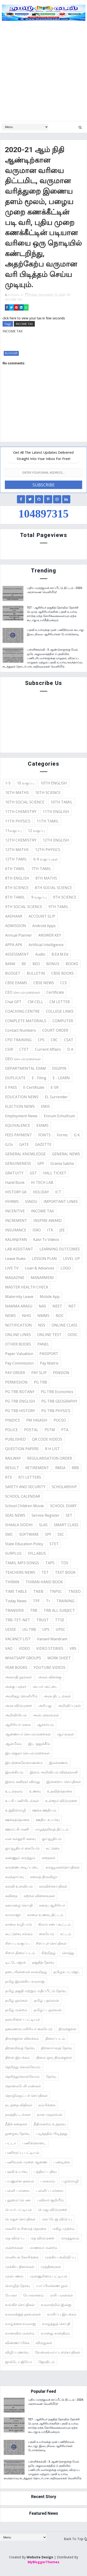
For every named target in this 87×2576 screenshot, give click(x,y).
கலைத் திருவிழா (44, 1876)
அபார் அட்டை (45, 1686)
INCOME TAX (14, 299)
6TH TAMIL (15, 868)
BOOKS (72, 963)
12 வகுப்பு (36, 830)
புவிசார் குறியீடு (50, 2200)
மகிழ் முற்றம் (63, 2228)
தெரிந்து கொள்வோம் (23, 2066)
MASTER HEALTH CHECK (26, 1287)
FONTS (44, 1134)
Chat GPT (13, 1001)
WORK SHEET (59, 1658)
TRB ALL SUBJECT (59, 1610)
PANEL (43, 1344)
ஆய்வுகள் (65, 1734)
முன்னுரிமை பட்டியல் (48, 2276)
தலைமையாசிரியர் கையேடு (28, 2028)
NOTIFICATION (18, 1325)
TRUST (42, 1619)
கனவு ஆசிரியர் (52, 1905)
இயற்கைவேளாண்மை (24, 1762)
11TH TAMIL (48, 821)
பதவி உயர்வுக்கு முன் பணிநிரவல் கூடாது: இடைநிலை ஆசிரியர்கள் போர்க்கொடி (51, 2446)
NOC (60, 1315)
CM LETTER (59, 1001)
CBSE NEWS (43, 982)
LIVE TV (12, 1268)
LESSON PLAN (44, 1258)
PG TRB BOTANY (20, 1391)
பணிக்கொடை (34, 2143)
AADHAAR (13, 916)
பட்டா (10, 2143)
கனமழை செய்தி (19, 1905)
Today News (16, 1600)
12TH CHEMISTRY (20, 840)
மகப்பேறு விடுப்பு (57, 2219)
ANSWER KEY (49, 935)
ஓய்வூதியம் (52, 1838)
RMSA (60, 1467)
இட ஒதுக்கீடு (39, 1743)
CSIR (9, 1049)
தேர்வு (51, 2076)
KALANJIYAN (16, 1239)
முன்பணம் (14, 2276)
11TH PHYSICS (17, 821)
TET (45, 1572)
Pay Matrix (49, 1363)
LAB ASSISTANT (19, 1249)
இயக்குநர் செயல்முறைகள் (27, 1753)
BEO (36, 963)
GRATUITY (14, 1173)
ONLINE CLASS (64, 1325)
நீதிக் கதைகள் (16, 2123)
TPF (36, 1600)
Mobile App (50, 1296)
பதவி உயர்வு (16, 2171)
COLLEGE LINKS (60, 1011)
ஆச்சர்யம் (45, 1724)
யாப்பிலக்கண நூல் (52, 2285)
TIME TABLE (16, 1591)
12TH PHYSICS (47, 849)
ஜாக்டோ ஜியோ (18, 2361)
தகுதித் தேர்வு (43, 1962)
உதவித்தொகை (59, 1791)
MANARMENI (42, 1277)
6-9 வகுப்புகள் (45, 859)
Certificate (55, 992)
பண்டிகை (62, 2162)
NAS (42, 1306)
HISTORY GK (16, 1192)
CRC (54, 1039)
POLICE (11, 1429)
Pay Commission (19, 1363)
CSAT (68, 1039)
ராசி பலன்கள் (61, 2295)
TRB (33, 1610)
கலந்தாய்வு (14, 1876)
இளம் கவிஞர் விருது (22, 1781)
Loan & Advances (39, 1268)
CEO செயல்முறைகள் (22, 992)
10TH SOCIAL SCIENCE (24, 802)
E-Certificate (33, 1087)
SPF (48, 1534)
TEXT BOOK (65, 1572)
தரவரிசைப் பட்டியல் (22, 2019)
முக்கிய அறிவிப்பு (60, 2257)
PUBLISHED (15, 1439)
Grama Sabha (62, 1163)
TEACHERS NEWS (20, 1572)
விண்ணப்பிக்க (17, 2342)
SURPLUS (13, 1553)
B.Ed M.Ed (60, 954)
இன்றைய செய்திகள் (63, 1781)
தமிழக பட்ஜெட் (66, 1971)
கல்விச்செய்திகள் (53, 1886)
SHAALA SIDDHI (19, 1524)
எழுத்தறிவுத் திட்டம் (52, 1829)
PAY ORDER (15, 1372)
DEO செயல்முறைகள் (23, 1058)
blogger (11, 353)
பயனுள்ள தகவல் (19, 2181)
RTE (8, 1477)
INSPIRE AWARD (47, 1220)
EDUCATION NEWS (22, 1096)
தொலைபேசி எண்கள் (23, 2085)
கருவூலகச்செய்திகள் (62, 1867)
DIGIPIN (59, 1068)
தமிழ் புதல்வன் (46, 2000)
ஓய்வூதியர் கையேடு (22, 1848)
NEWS (10, 1315)
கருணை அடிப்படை (22, 1867)
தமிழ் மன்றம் (16, 2009)
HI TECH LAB (42, 1182)
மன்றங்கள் (14, 2247)
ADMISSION (15, 925)
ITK (50, 1230)
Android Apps (44, 925)
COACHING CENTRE (22, 1011)
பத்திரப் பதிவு (45, 2171)
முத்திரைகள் (51, 2266)
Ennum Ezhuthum (59, 1115)
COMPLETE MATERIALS (25, 1020)
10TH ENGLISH (54, 783)
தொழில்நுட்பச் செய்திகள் (26, 2095)
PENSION (61, 1372)
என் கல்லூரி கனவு (20, 1838)
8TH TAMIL (15, 897)
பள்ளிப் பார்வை (49, 2190)
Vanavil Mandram (52, 1638)
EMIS (45, 1106)
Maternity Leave (19, 1296)
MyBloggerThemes (43, 2562)
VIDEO (24, 1648)
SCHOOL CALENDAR (22, 1496)
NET (72, 1306)
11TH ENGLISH (56, 811)
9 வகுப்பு (39, 897)
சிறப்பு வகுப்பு (17, 1943)
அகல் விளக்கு (49, 1677)
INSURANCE (15, 1230)
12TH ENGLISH (56, 840)
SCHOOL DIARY (63, 1505)
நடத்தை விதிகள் (18, 2104)
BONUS (52, 963)
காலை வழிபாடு (18, 1924)
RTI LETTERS (29, 1477)
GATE (24, 1144)
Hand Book (15, 1182)
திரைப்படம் (55, 2038)
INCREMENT (16, 1220)
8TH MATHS (46, 878)
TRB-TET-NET (17, 1619)
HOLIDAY (41, 1192)
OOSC (73, 1334)
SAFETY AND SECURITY (25, 1486)
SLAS (43, 1524)
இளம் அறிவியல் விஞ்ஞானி (54, 1772)
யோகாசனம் (33, 2295)
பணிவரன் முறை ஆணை (26, 2162)
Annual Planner (18, 935)
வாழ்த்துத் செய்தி (56, 2323)
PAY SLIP (39, 1372)
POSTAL (31, 1429)
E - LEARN (61, 1077)
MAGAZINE (14, 1277)
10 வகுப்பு (25, 783)
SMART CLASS (66, 1524)
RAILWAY (13, 1458)
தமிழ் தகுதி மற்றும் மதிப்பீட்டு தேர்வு (35, 1990)
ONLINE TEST (49, 1334)
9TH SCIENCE (64, 897)
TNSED (74, 1591)
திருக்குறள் (67, 2028)
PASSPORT (48, 1353)
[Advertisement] (43, 72)
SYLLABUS (37, 1553)
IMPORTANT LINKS (61, 1201)
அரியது (45, 1705)
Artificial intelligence (46, 944)
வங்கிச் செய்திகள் (20, 2304)
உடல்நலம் (14, 1791)
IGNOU (31, 1201)
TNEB (38, 1591)
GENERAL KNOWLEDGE (25, 1153)
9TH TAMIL (58, 906)
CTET (24, 1049)
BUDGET (12, 973)
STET (54, 1543)
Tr (48, 1600)
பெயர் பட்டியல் (18, 2209)
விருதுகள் (44, 2342)
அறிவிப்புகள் (69, 1705)
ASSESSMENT (17, 954)
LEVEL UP (71, 1258)
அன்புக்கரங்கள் (46, 1715)
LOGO (66, 1268)
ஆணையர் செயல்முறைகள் (28, 1734)
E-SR (54, 1087)
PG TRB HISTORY (20, 1410)
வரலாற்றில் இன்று (56, 2304)
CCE (63, 982)
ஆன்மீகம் (13, 1743)
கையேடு (46, 1933)
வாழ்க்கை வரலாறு (20, 2323)
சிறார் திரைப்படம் (20, 1952)
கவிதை (11, 1895)
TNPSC (56, 1591)
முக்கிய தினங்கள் (19, 2266)
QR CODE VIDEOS (47, 1439)
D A (70, 1049)
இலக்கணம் (58, 1762)
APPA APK (13, 944)
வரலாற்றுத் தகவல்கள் (23, 2314)
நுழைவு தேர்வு (17, 2133)
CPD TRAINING (18, 1039)
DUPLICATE (15, 1077)
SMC (9, 1534)
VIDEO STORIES (49, 1648)
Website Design (40, 2557)
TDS (64, 1562)
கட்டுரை (53, 1848)
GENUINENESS (18, 1163)
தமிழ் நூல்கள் (16, 2000)
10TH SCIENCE (48, 792)
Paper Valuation (19, 1353)
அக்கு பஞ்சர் (15, 1686)
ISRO (36, 1230)
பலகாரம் (47, 2181)
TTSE (59, 1619)
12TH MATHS (17, 849)
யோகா (11, 2295)
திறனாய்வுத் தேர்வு (56, 2047)
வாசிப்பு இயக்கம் (62, 2314)
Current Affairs (48, 1049)
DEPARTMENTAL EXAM (25, 1068)
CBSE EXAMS (16, 982)
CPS (41, 1039)
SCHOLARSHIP (64, 1486)
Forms (62, 1134)
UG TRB (29, 1629)
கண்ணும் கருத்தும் (20, 1857)
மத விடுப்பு (14, 2238)
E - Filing (39, 1077)
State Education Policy (24, 1543)
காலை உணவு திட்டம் (45, 1914)
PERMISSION (16, 1382)
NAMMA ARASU (18, 1306)
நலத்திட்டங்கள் (18, 2114)
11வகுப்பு (13, 830)
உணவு (35, 1791)
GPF (40, 1163)
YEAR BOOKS (16, 1667)
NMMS (43, 1315)
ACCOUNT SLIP (42, 916)
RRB (75, 1467)
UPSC (60, 1629)
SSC (61, 1534)
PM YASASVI (36, 1420)
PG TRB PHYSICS (55, 1410)
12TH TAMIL (16, 859)
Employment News (21, 1115)
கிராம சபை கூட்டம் (54, 1924)
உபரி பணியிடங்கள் (22, 1800)
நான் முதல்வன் (49, 2114)
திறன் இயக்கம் (17, 2057)
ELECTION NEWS (20, 1106)
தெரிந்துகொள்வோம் (22, 2076)
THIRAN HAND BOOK (44, 1581)
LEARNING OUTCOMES (59, 1249)
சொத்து (68, 1952)
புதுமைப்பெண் (18, 2200)
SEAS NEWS (15, 1515)
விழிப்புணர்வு (17, 2352)
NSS (41, 1325)
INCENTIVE (15, 1211)
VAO (9, 1648)
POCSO (60, 1420)
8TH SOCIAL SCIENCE (53, 887)
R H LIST (52, 1448)
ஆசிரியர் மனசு (18, 1724)
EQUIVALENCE (17, 1125)
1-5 (8, 783)
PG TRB (40, 1382)
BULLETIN (36, 973)
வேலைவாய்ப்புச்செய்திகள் (57, 2352)
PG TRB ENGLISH (20, 1401)
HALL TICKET (54, 1173)
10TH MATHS (17, 792)
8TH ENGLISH (17, 878)
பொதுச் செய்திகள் (20, 2219)
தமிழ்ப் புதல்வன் (48, 2009)
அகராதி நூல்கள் (18, 1677)
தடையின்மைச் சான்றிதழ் (26, 1971)
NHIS (26, 1315)
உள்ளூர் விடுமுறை (61, 1800)
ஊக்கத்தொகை (17, 1819)
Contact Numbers (20, 1030)
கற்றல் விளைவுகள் (39, 1895)
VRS (73, 1648)
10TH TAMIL (62, 802)
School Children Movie (24, 1505)
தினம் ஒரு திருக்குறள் (54, 2057)
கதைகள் (48, 1857)
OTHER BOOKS (18, 1344)
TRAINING (65, 1600)
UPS (45, 1629)
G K (77, 1134)
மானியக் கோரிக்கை (22, 2257)
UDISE (10, 1629)
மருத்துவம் (70, 2238)
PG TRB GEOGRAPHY (59, 1401)
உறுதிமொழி (15, 1810)
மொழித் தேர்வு (17, 2285)
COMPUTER (62, 1020)
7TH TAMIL (41, 868)
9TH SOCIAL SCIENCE (23, 906)
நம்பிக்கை (47, 2104)
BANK (10, 963)
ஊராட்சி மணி (17, 1829)
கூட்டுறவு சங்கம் (19, 1933)
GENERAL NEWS (66, 1153)
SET (69, 1515)
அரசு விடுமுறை (18, 1705)
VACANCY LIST (18, 1638)
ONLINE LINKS (18, 1334)
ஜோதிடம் (46, 2361)
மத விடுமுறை (43, 2238)
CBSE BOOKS (62, 973)
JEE (62, 1230)
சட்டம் (65, 1933)
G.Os (9, 1144)
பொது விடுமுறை (52, 2209)
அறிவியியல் (16, 1715)
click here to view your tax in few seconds (34, 318)
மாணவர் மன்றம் (43, 2247)
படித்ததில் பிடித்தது (52, 2133)
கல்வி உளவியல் (19, 1886)
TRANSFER (14, 1610)
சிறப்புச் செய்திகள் (51, 1943)
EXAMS (42, 1125)
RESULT (12, 1467)
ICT (58, 1192)
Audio (40, 954)
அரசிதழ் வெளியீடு (21, 1696)
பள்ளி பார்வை (17, 2190)
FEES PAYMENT (18, 1134)
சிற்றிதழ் (49, 1952)
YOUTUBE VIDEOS (49, 1667)
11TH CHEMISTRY (20, 811)
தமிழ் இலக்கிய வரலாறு (25, 1981)
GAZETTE (43, 1144)
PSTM (50, 1429)
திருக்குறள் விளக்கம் (22, 2038)
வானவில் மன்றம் (20, 2333)
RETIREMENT (37, 1467)
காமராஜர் (13, 1914)
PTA (64, 1429)
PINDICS (12, 1420)
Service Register (45, 1515)
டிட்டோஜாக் (15, 1962)
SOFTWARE (29, 1534)
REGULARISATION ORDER (49, 1458)
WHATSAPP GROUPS (23, 1658)
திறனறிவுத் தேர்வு (20, 2047)
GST (33, 1173)
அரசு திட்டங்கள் (57, 1696)
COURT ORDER (55, 1030)
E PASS (11, 1087)
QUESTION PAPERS (22, 1448)
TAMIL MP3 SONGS (22, 1562)
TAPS (50, 1562)
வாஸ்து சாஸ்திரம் (55, 2333)
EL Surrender (56, 1096)
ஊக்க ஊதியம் (44, 1810)
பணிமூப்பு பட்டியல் (22, 2152)
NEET (57, 1306)
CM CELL (35, 1001)
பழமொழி (70, 2181)
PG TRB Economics (57, 1391)
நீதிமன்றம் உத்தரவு (50, 2123)
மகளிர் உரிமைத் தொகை (25, 2228)
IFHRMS (12, 1201)
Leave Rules (15, 1258)
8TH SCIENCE (17, 887)
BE (24, 963)
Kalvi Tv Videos (46, 1239)
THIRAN (12, 1581)
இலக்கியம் (14, 1772)
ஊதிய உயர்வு (48, 1819)
